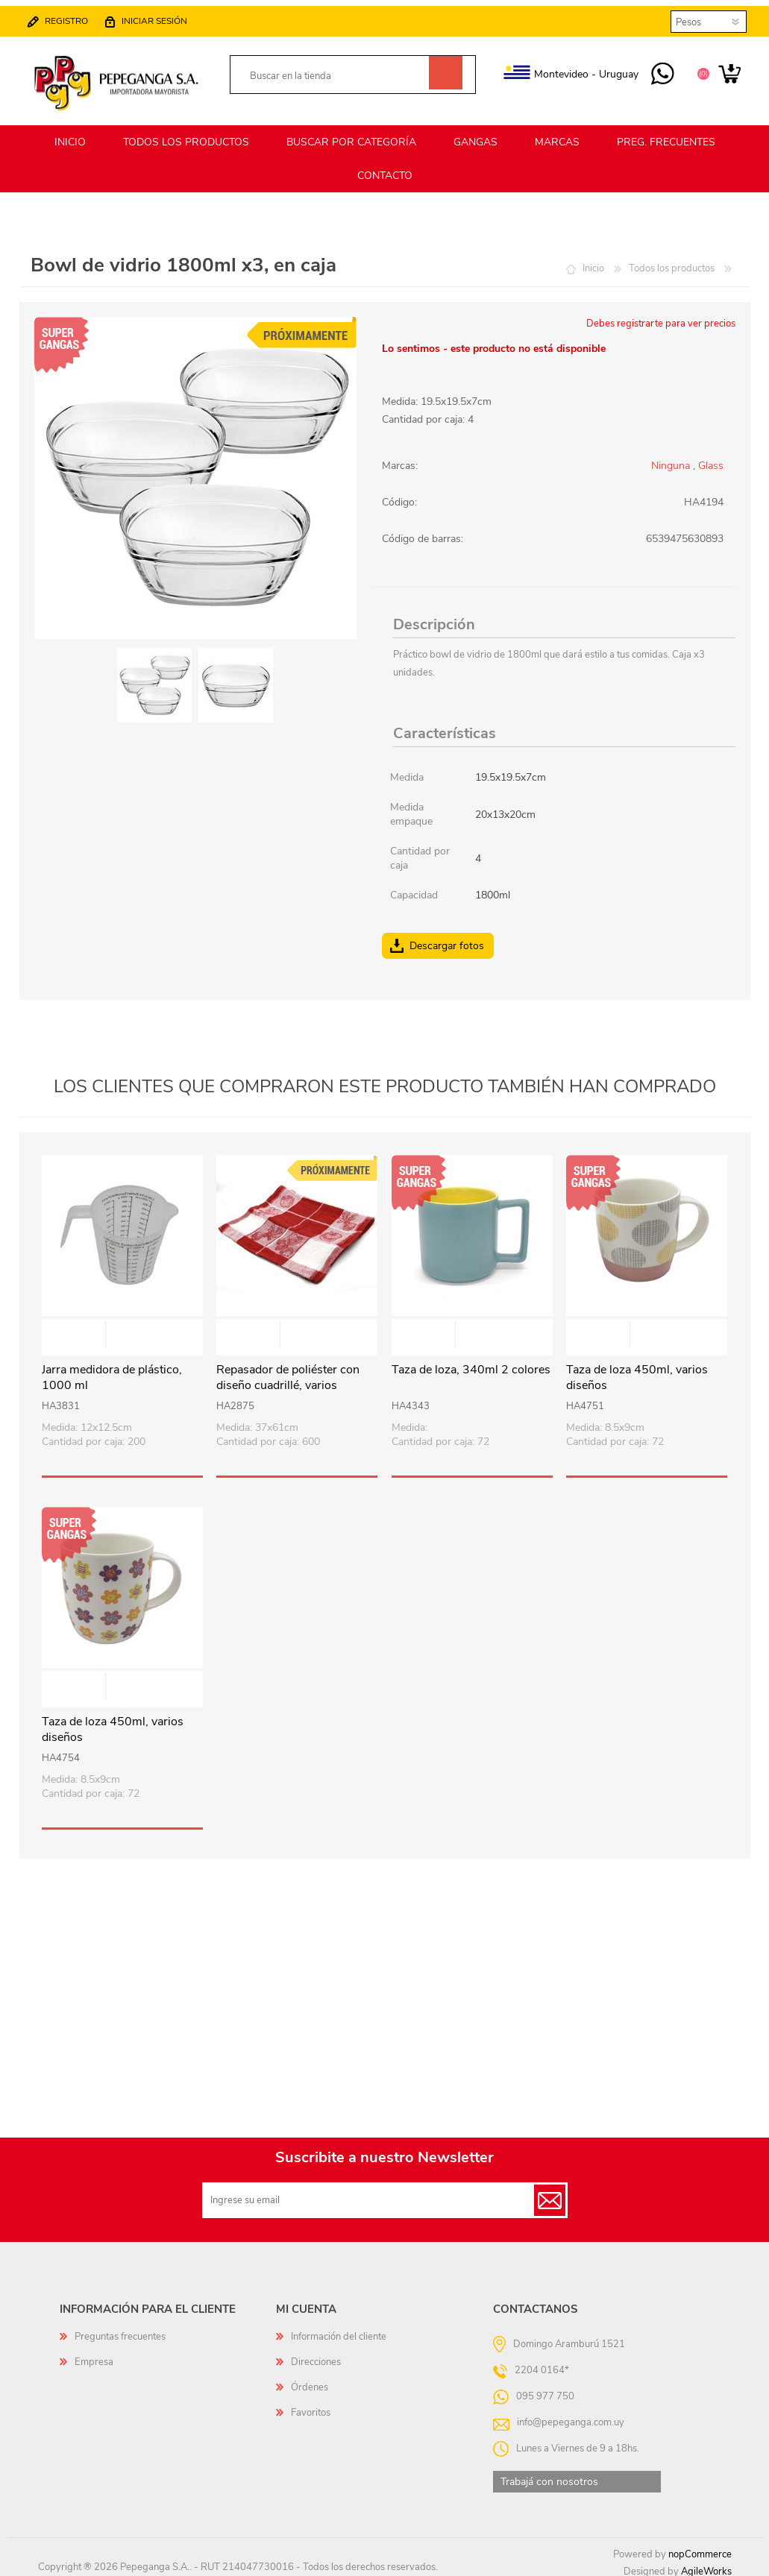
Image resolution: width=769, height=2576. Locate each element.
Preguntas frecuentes (120, 2330)
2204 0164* (542, 2363)
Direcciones (316, 2355)
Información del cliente (338, 2330)
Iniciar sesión (169, 15)
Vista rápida (123, 1329)
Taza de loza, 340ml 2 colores (471, 1363)
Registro (81, 15)
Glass (711, 459)
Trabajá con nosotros (549, 2475)
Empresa (94, 2355)
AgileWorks (706, 2565)
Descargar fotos (446, 939)
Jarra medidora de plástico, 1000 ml (112, 1371)
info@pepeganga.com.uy (570, 2415)
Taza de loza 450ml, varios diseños (637, 1371)
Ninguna (670, 459)
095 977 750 (648, 69)
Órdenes (309, 2380)
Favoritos (310, 2406)
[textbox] (337, 70)
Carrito (715, 69)
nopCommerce (700, 2547)
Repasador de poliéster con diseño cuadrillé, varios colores (288, 1378)
